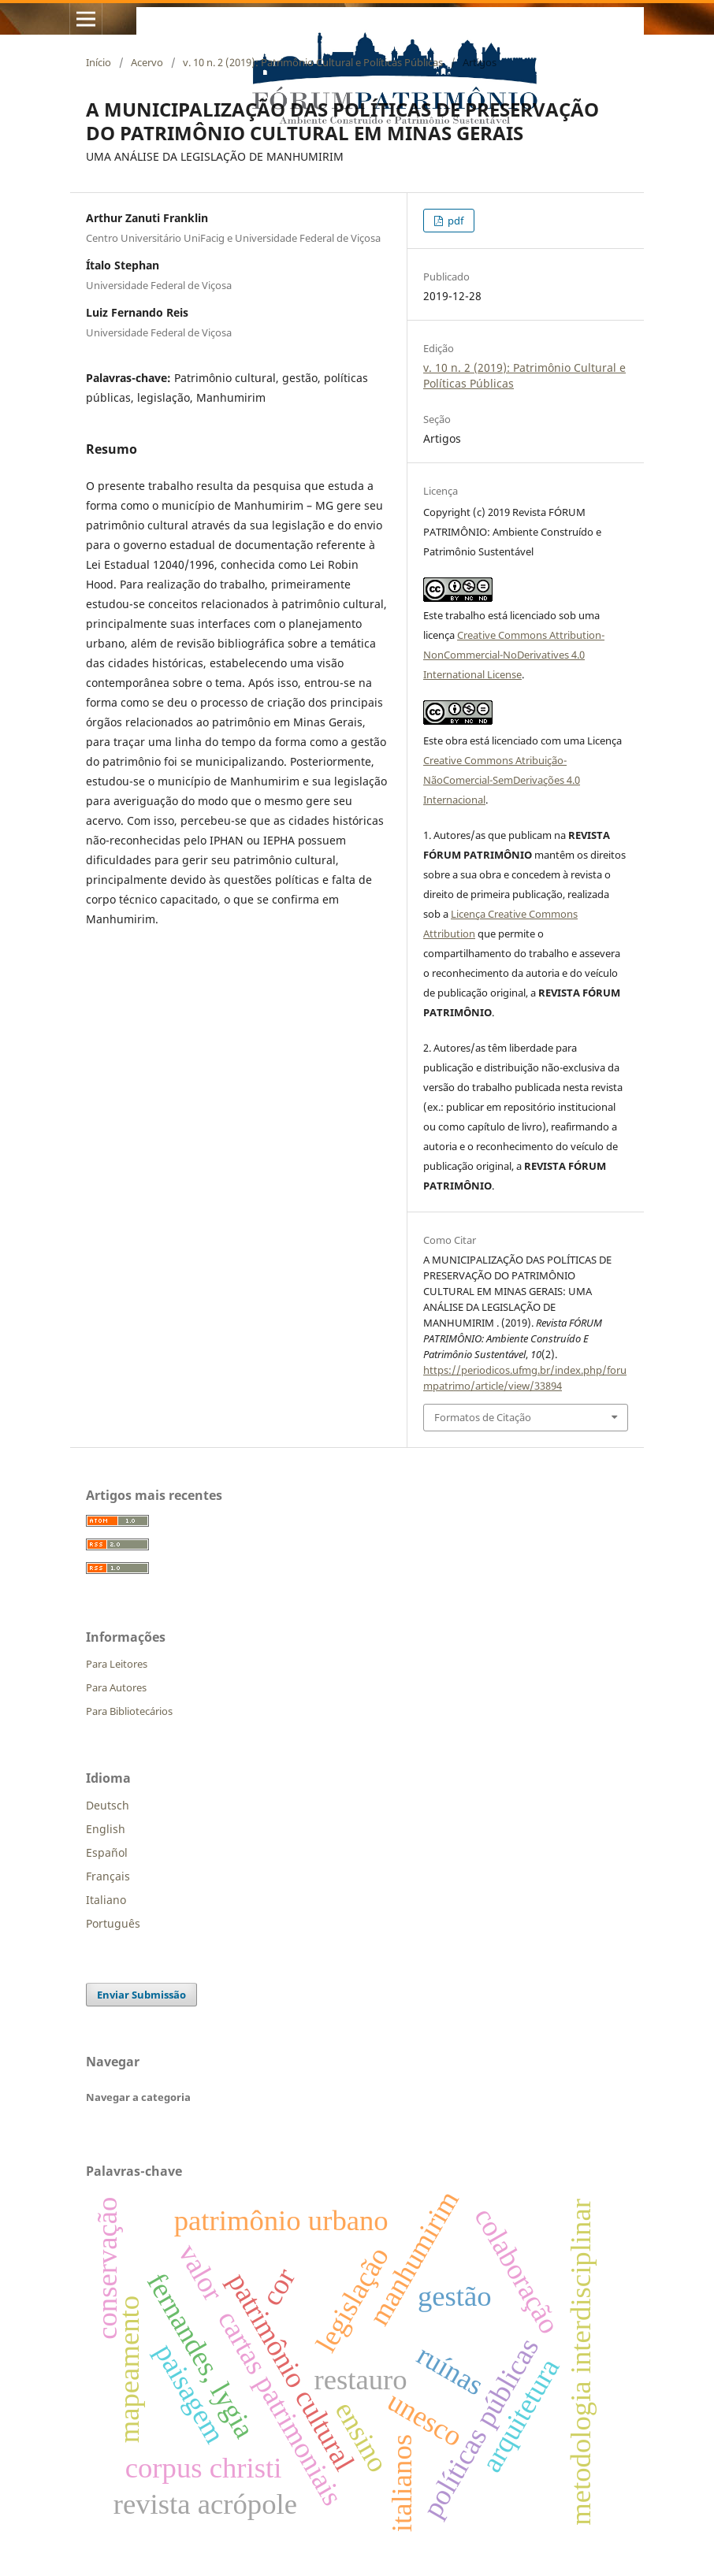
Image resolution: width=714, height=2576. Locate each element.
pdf (454, 220)
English (105, 1828)
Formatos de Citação (482, 1417)
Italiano (106, 1899)
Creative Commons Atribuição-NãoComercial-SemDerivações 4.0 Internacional (501, 780)
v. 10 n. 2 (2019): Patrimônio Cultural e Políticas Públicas (313, 62)
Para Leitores (116, 1664)
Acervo (147, 62)
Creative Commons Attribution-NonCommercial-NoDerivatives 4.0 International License (513, 654)
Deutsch (107, 1805)
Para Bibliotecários (129, 1711)
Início (98, 62)
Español (107, 1852)
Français (108, 1876)
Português (113, 1923)
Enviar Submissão (141, 1995)
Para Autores (116, 1687)
